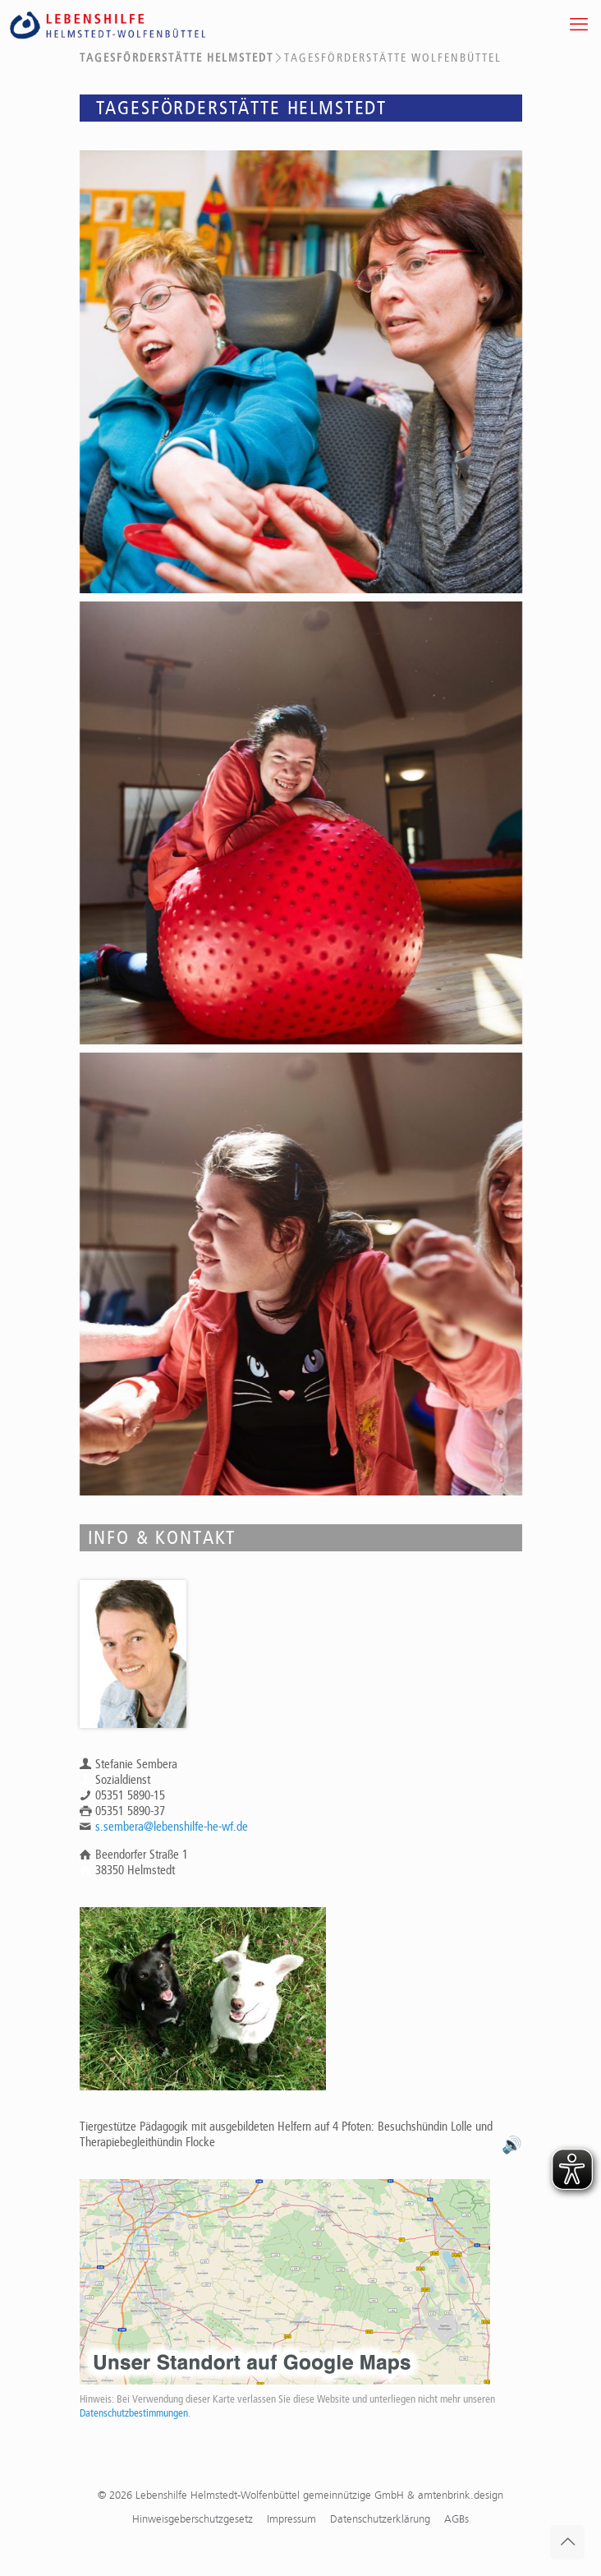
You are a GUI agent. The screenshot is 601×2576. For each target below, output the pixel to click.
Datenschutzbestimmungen (134, 2413)
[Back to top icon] (567, 2542)
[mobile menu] (579, 25)
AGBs (456, 2519)
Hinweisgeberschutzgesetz (192, 2519)
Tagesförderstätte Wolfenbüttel (393, 57)
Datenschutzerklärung (380, 2519)
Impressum (291, 2519)
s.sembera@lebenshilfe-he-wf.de (171, 1826)
